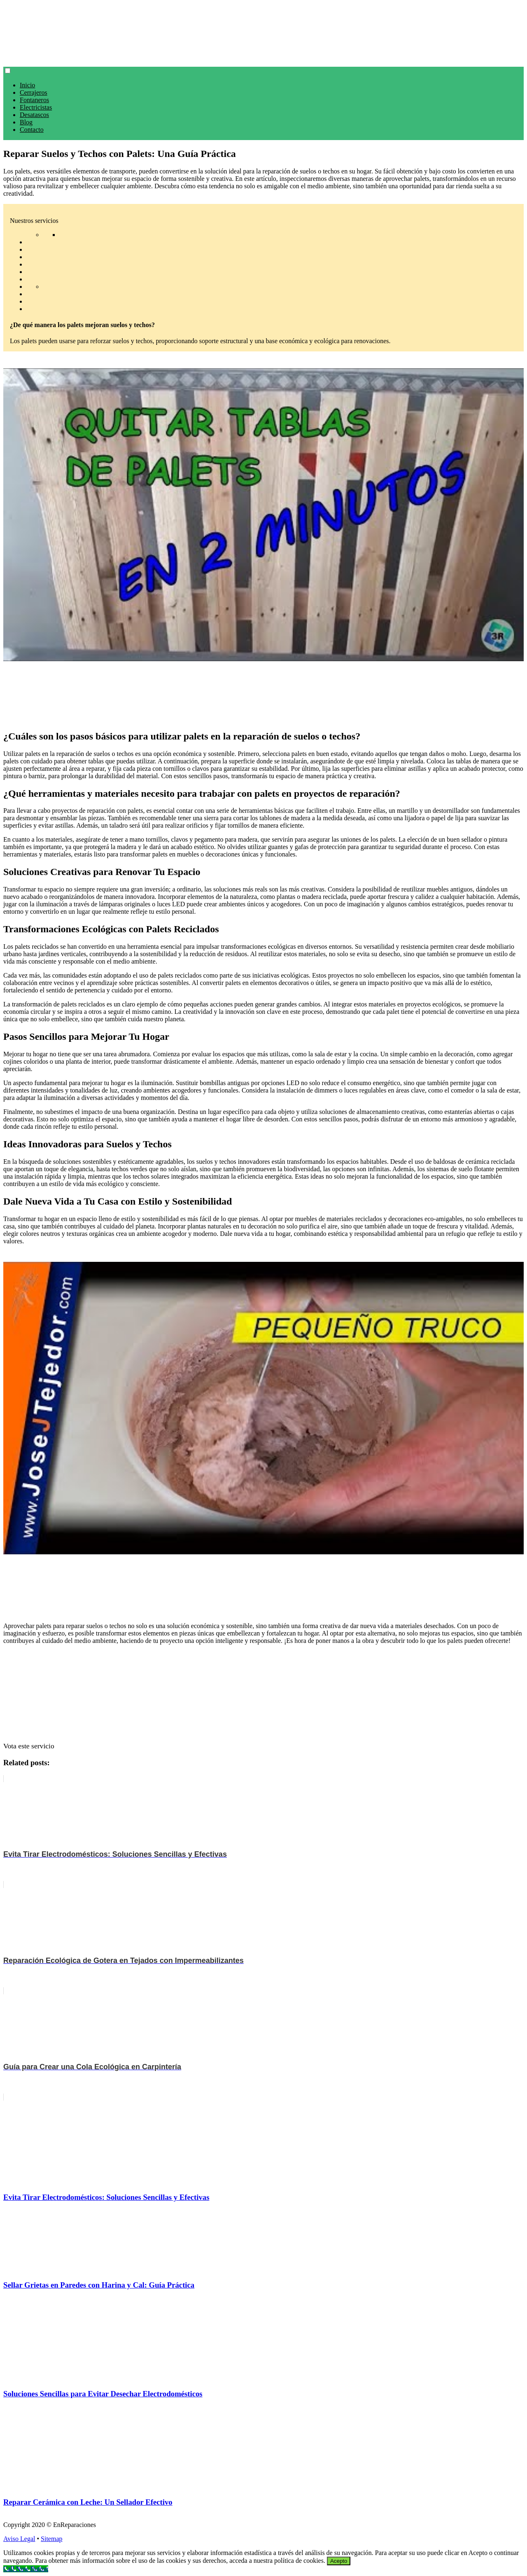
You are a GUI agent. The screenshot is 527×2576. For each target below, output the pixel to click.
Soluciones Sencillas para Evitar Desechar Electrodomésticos (103, 2393)
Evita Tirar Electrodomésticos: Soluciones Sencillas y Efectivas (106, 2197)
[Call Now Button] (25, 2568)
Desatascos (34, 114)
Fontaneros (34, 99)
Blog (26, 122)
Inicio (27, 85)
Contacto (32, 129)
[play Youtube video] (263, 514)
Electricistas (36, 107)
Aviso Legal (19, 2538)
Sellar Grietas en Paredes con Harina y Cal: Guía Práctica (98, 2285)
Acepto (338, 2561)
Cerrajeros (33, 92)
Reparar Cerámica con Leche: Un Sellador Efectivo (88, 2502)
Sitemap (51, 2538)
